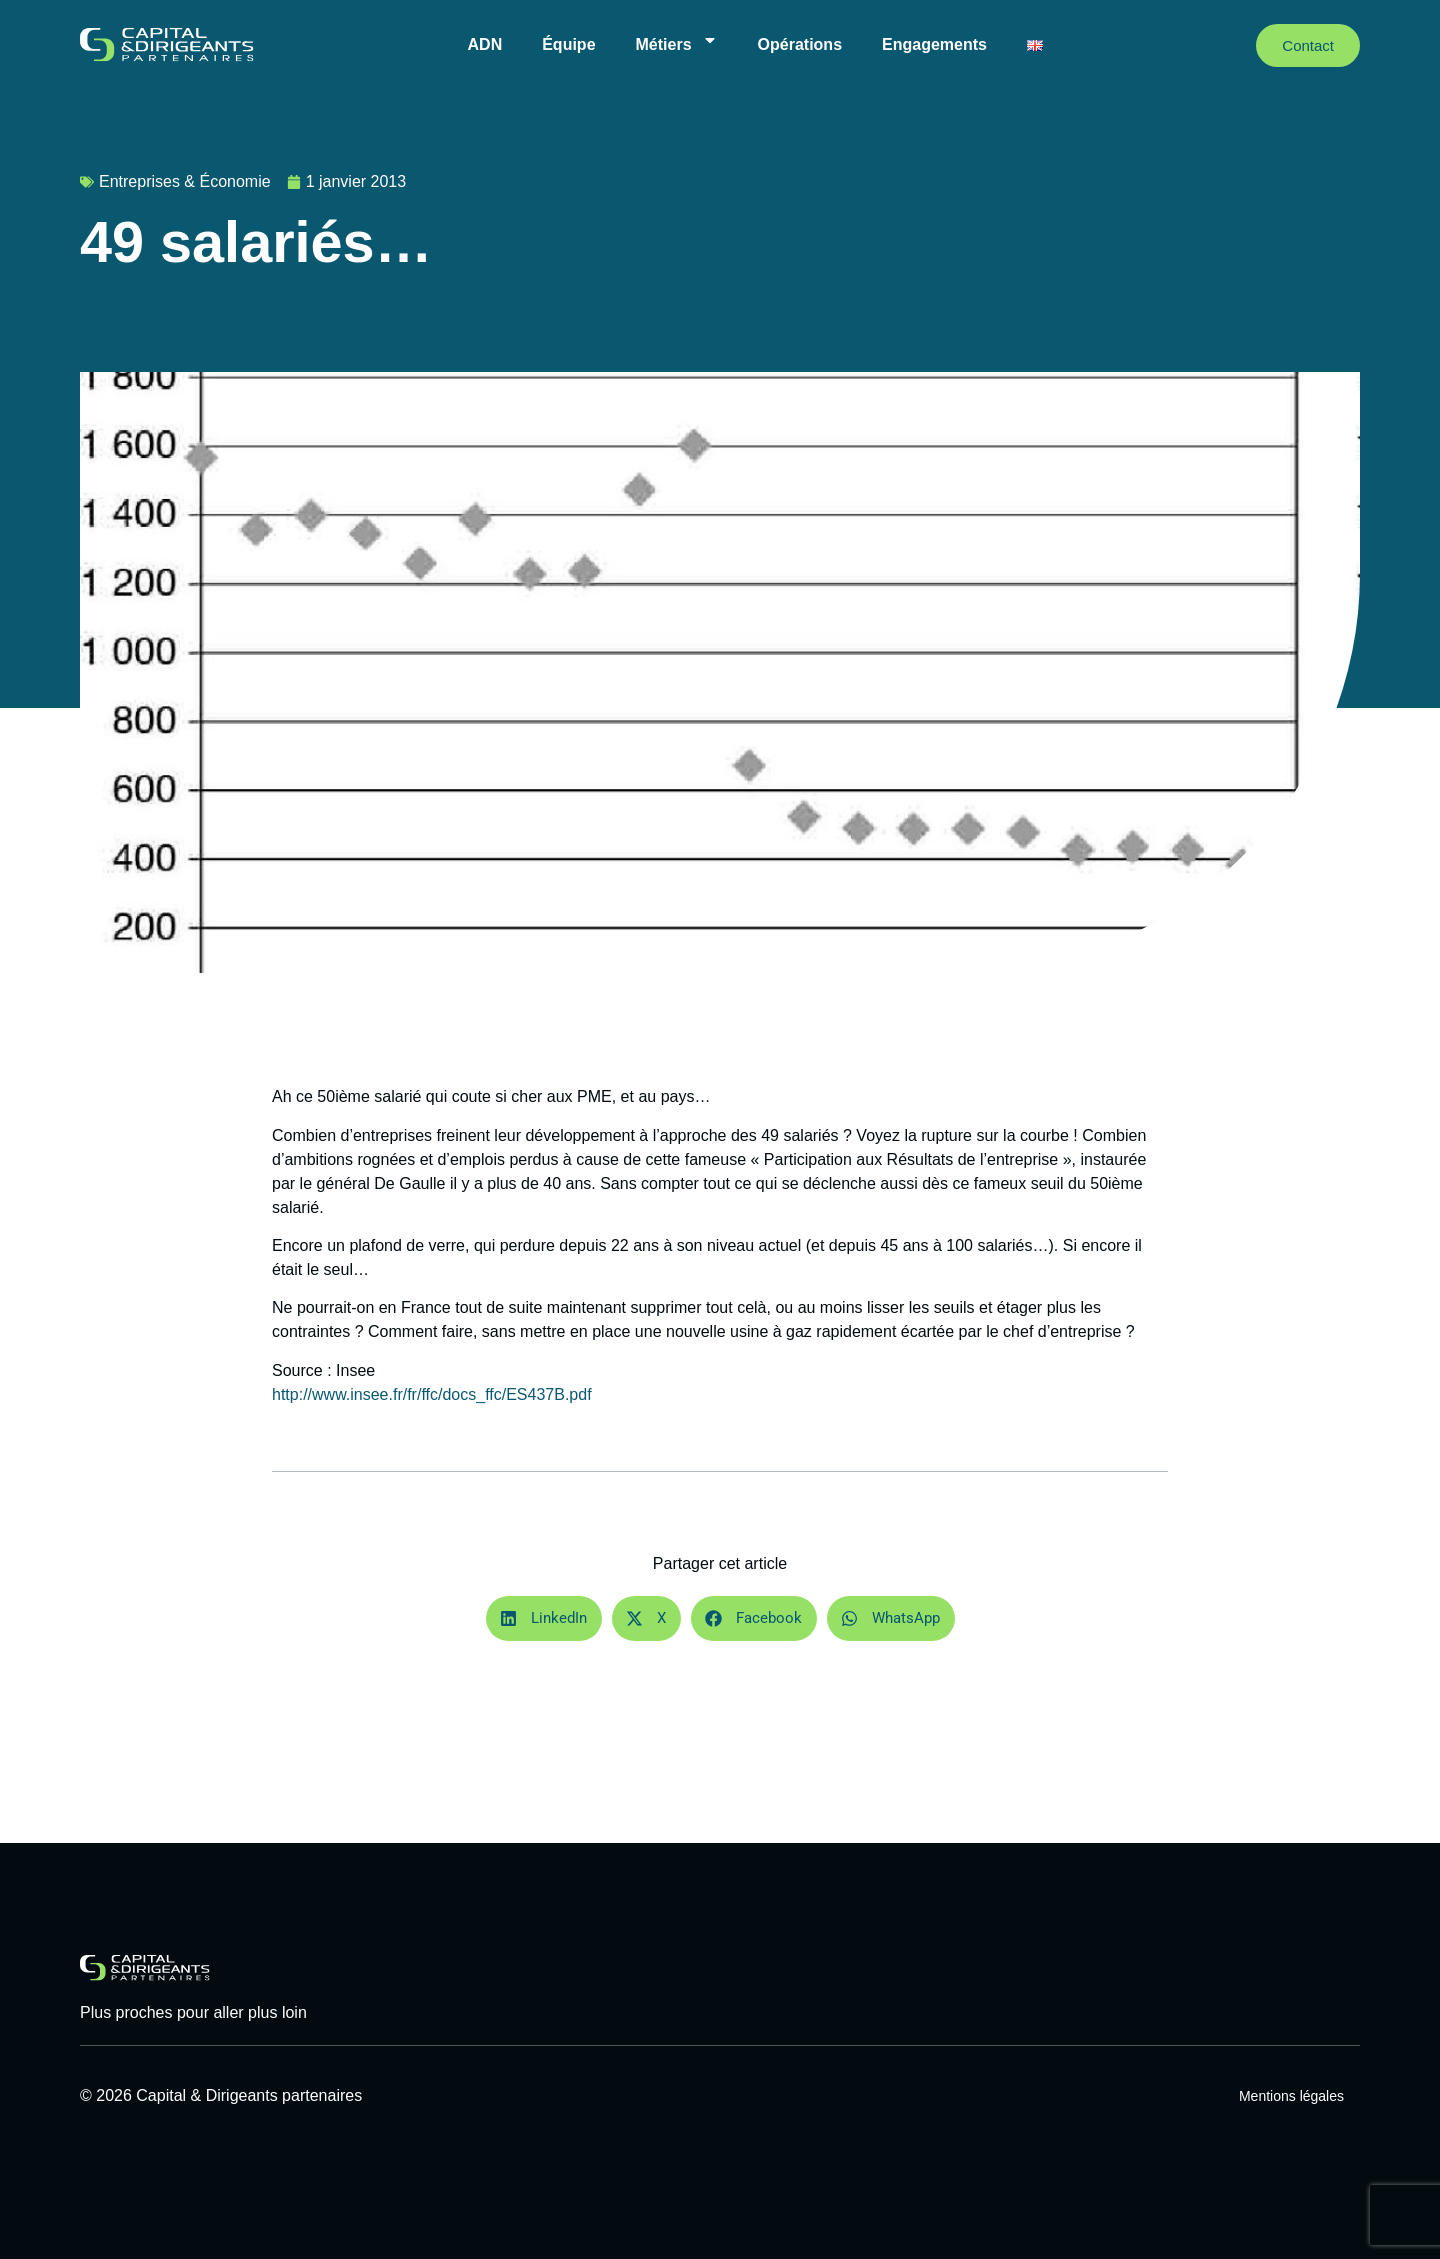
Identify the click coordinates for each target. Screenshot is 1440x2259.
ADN (485, 44)
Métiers (677, 40)
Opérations (800, 44)
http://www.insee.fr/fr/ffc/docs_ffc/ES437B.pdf (432, 1394)
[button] (544, 1618)
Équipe (568, 44)
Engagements (934, 44)
